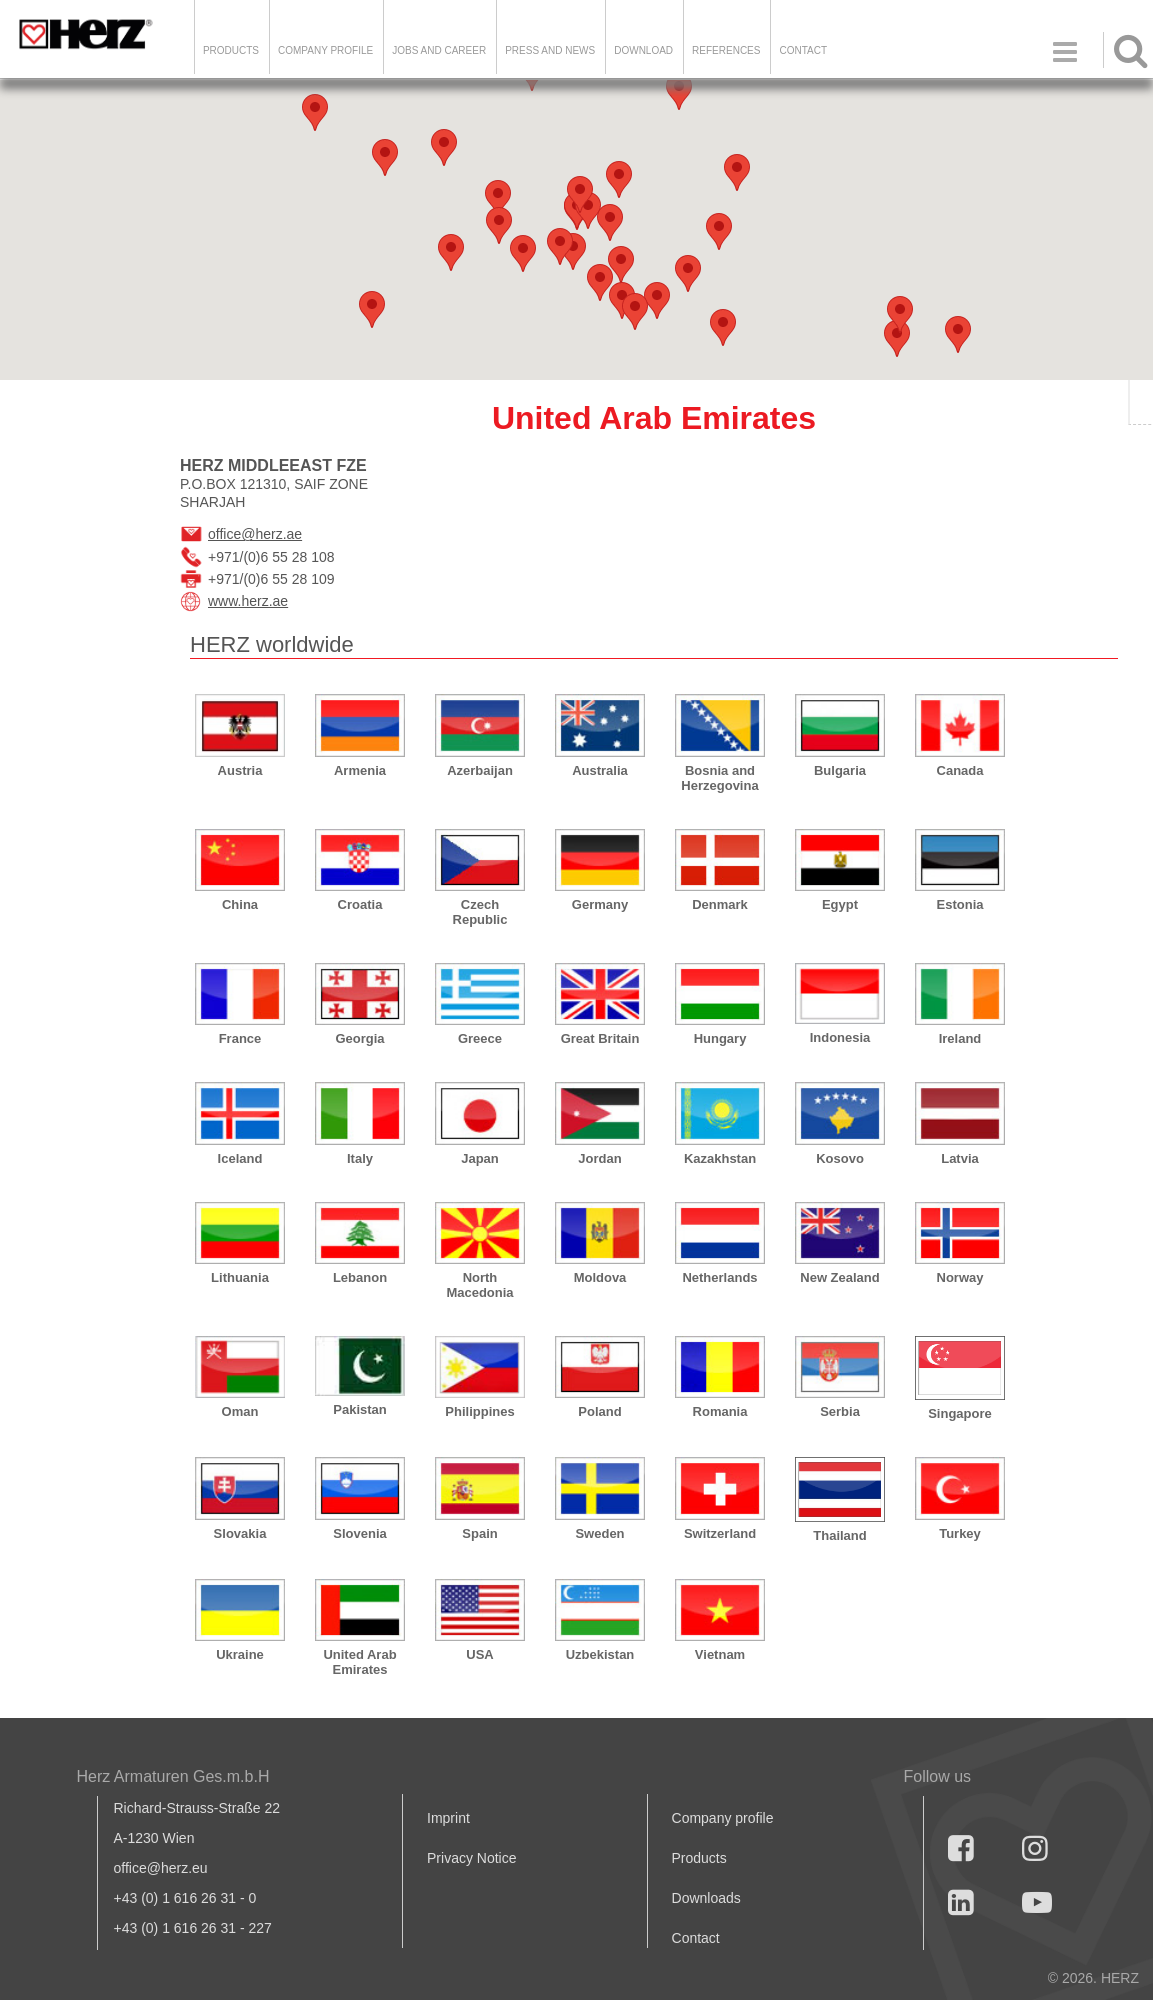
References (726, 50)
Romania (720, 1411)
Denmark (720, 904)
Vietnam (720, 1654)
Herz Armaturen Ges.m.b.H (173, 1776)
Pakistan (359, 1409)
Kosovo (840, 1158)
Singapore (960, 1413)
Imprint (448, 1818)
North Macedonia (479, 1285)
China (240, 904)
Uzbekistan (600, 1654)
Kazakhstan (720, 1158)
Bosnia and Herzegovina (719, 778)
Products (231, 50)
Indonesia (840, 1037)
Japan (480, 1158)
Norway (960, 1277)
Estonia (960, 904)
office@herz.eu (161, 1868)
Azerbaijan (480, 770)
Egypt (840, 904)
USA (479, 1654)
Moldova (600, 1277)
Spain (479, 1533)
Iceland (240, 1158)
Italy (360, 1158)
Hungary (720, 1038)
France (240, 1038)
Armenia (360, 770)
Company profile (723, 1818)
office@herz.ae (255, 534)
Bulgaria (840, 770)
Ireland (960, 1038)
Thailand (839, 1535)
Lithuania (240, 1277)
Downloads (706, 1898)
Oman (240, 1411)
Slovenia (359, 1533)
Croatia (360, 904)
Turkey (960, 1533)
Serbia (840, 1411)
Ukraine (240, 1654)
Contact (803, 50)
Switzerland (720, 1533)
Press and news (550, 50)
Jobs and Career (439, 50)
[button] (897, 338)
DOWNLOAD (643, 50)
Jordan (599, 1158)
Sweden (599, 1533)
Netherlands (719, 1277)
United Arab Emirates (359, 1662)
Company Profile (325, 50)
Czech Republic (480, 912)
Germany (600, 904)
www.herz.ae (248, 601)
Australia (600, 770)
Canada (960, 770)
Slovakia (240, 1533)
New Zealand (839, 1277)
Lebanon (360, 1277)
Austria (240, 770)
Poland (599, 1411)
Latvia (960, 1158)
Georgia (359, 1038)
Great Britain (600, 1038)
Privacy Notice (471, 1858)
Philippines (479, 1411)
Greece (480, 1038)
